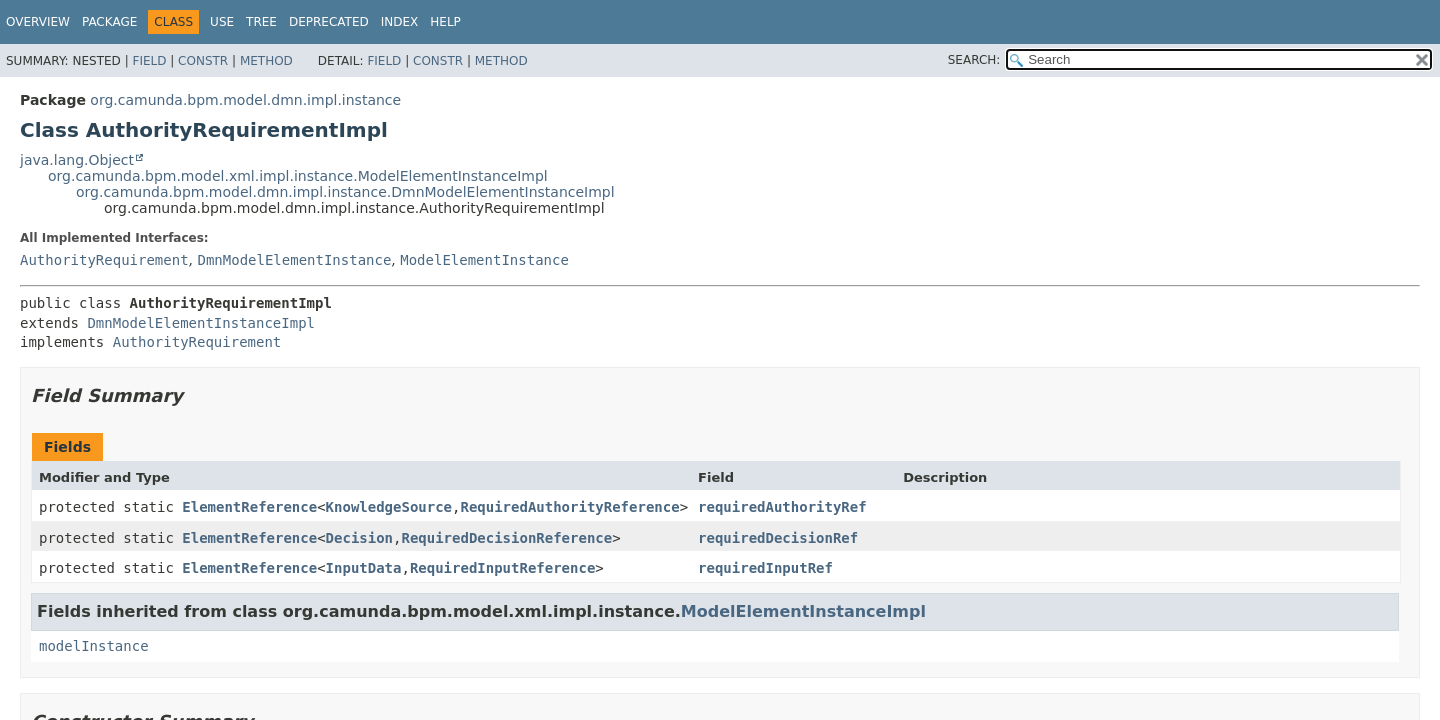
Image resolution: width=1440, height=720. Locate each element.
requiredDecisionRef (778, 538)
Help (445, 22)
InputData (364, 568)
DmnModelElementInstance (294, 260)
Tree (261, 22)
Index (400, 22)
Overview (38, 22)
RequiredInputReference (502, 568)
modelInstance (94, 646)
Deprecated (329, 22)
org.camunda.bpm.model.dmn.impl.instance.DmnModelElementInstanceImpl (345, 192)
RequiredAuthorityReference (569, 507)
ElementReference (249, 507)
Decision (359, 538)
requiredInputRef (765, 568)
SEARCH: (974, 60)
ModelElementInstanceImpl (803, 611)
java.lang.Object (77, 160)
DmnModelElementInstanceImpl (201, 323)
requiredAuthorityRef (782, 507)
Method (266, 61)
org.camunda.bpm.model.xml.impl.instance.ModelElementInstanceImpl (298, 176)
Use (222, 22)
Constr (203, 61)
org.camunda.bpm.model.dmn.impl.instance (245, 100)
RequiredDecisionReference (506, 538)
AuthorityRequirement (104, 260)
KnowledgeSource (389, 507)
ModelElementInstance (484, 260)
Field (149, 61)
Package (109, 22)
